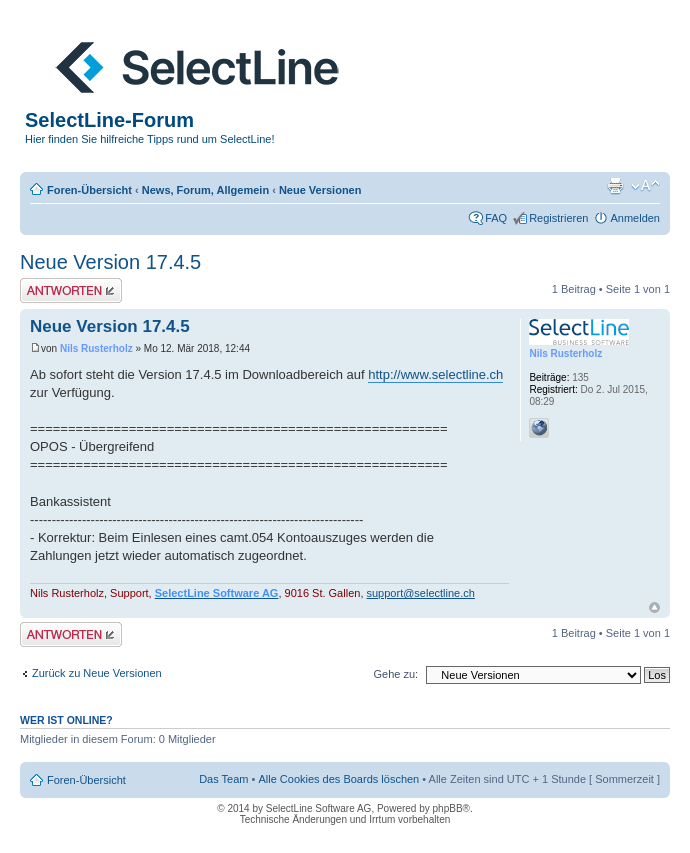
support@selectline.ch (421, 593)
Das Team (223, 779)
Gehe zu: (395, 674)
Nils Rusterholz (96, 348)
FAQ (496, 218)
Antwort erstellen (71, 290)
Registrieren (558, 218)
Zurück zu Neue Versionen (97, 673)
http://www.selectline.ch (435, 374)
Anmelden (635, 218)
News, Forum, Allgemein (205, 190)
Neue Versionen (320, 190)
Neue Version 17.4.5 (110, 262)
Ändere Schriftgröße (645, 186)
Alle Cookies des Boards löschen (338, 779)
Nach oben (654, 607)
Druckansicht (615, 186)
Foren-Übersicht (89, 190)
